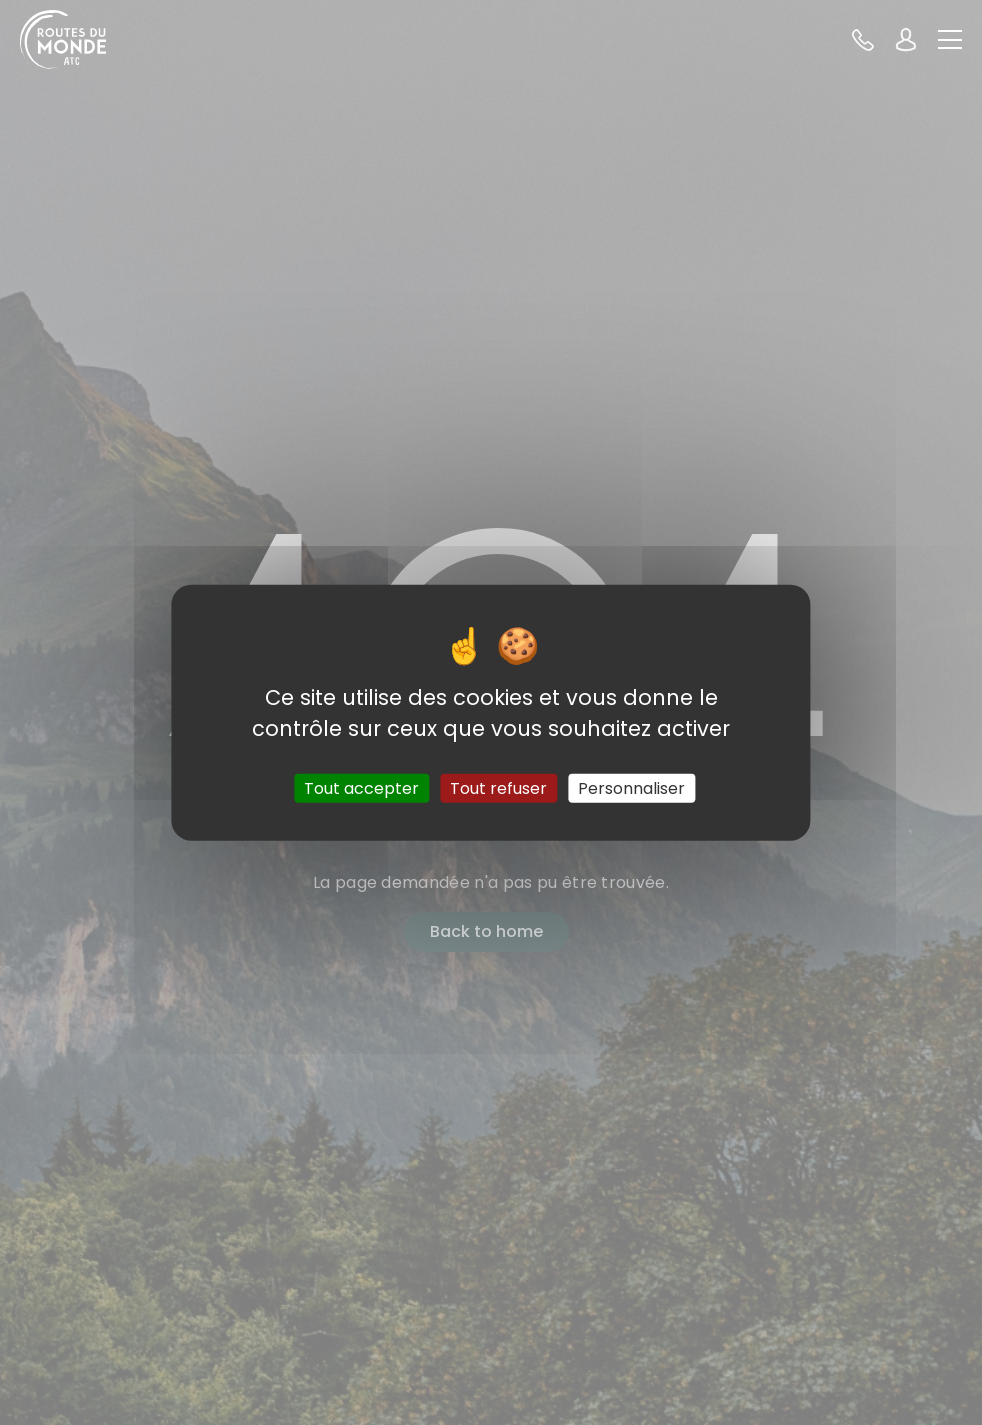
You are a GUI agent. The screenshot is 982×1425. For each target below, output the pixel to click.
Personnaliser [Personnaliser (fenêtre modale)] (631, 788)
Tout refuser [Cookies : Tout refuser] (498, 788)
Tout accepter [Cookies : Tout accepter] (361, 788)
